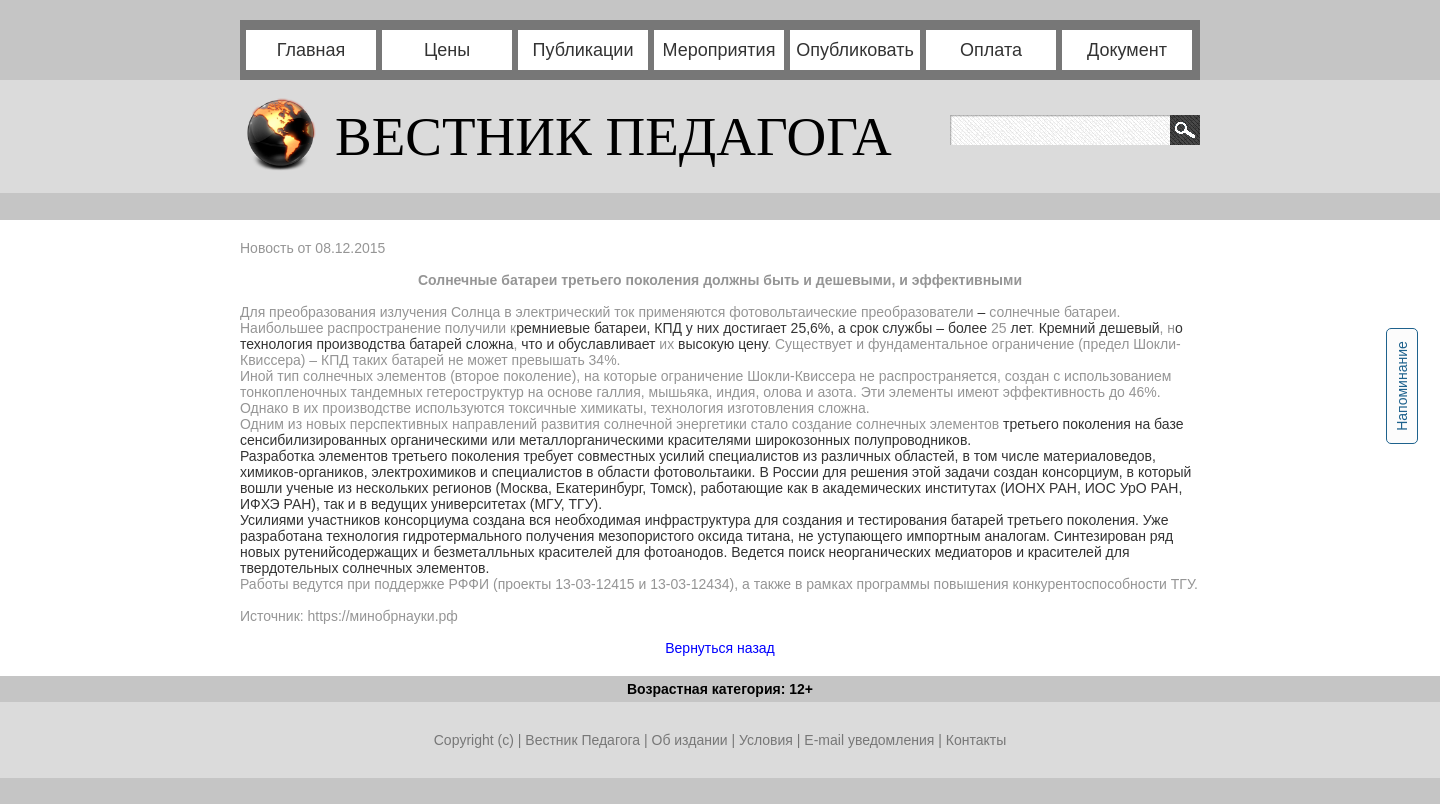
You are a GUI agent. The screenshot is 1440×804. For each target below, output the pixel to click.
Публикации (583, 50)
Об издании (690, 740)
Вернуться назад (720, 648)
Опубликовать (855, 50)
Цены (447, 50)
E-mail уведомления (869, 740)
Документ (1127, 50)
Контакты (976, 740)
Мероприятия (719, 50)
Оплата (991, 50)
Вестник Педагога (584, 740)
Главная (311, 50)
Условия (768, 740)
